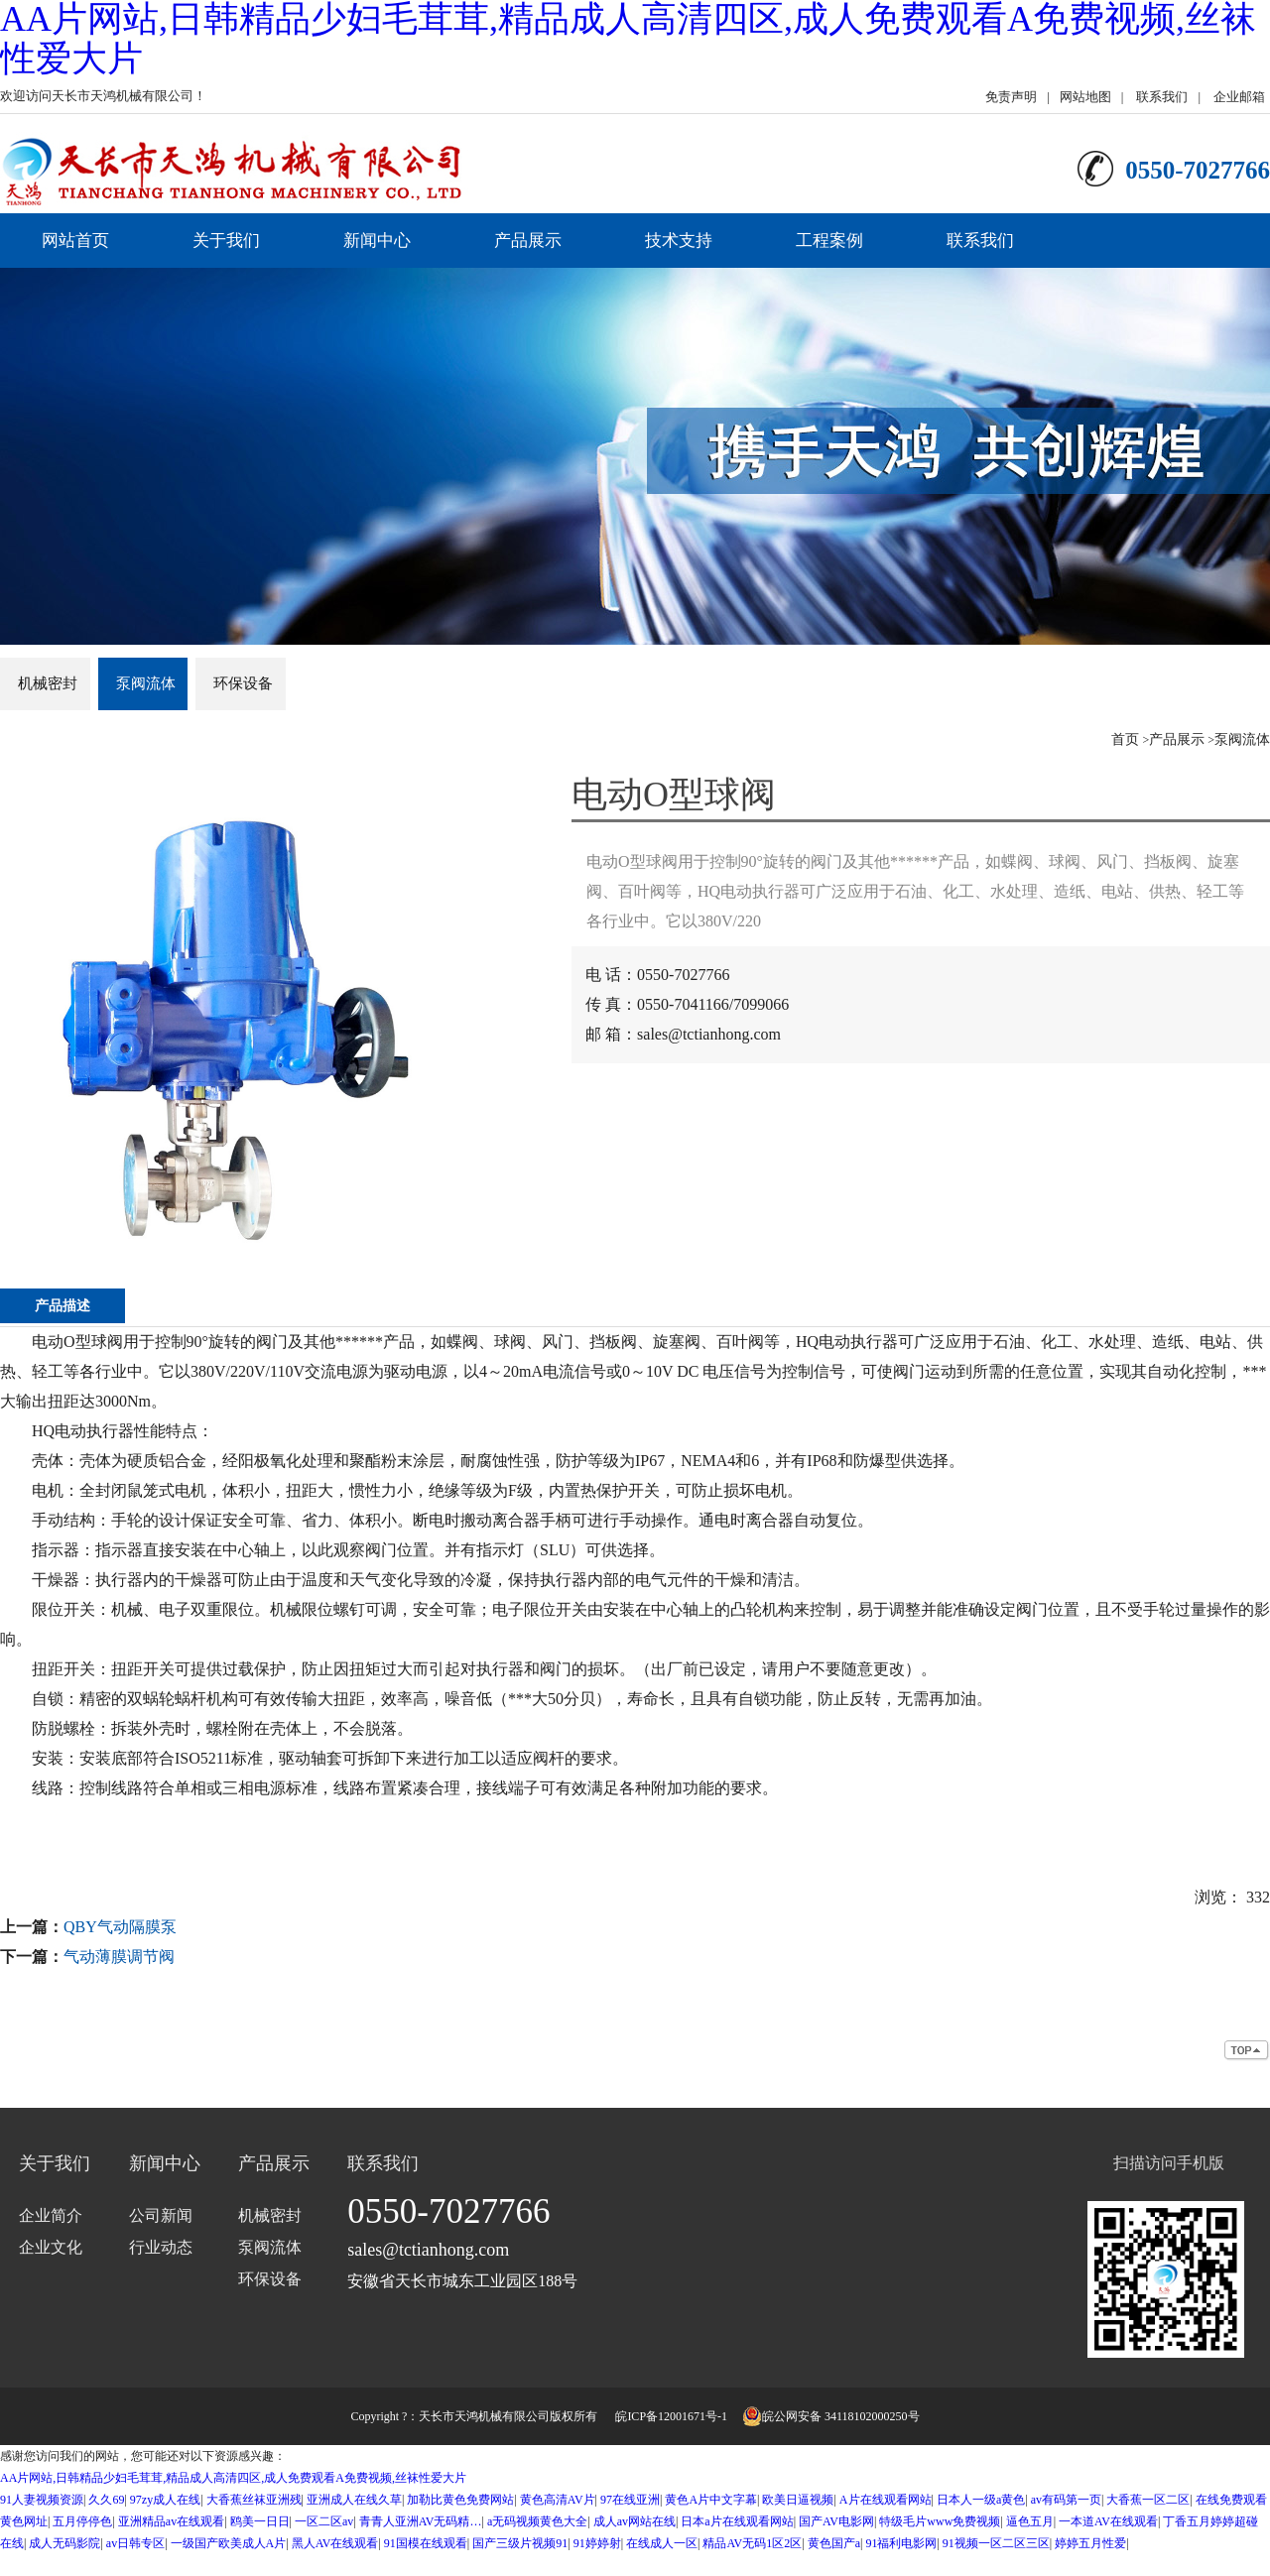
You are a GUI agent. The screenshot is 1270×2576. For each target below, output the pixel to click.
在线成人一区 (662, 2543)
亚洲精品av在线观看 (171, 2521)
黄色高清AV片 (557, 2500)
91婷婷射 (597, 2543)
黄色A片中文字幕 (711, 2500)
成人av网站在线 (634, 2521)
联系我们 (1162, 96)
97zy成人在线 (165, 2500)
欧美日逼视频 (797, 2500)
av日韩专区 (135, 2543)
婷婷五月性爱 (1090, 2543)
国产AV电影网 (836, 2521)
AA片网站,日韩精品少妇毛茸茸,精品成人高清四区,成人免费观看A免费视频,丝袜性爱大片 (233, 2478)
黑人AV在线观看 (335, 2543)
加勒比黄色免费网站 (460, 2500)
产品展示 (528, 240)
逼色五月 (1030, 2521)
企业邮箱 (1239, 96)
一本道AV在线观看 (1108, 2521)
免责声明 (1011, 96)
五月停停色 (82, 2521)
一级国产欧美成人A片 (229, 2543)
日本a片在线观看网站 (737, 2521)
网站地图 (1085, 96)
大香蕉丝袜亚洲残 (254, 2500)
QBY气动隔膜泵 (120, 1926)
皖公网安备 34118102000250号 (831, 2416)
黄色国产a (834, 2543)
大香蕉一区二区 (1148, 2500)
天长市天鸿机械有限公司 (484, 2416)
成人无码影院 (64, 2543)
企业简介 (50, 2215)
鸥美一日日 (260, 2521)
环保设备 (243, 683)
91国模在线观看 (425, 2543)
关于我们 (226, 240)
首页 (1125, 739)
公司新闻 (160, 2215)
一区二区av (324, 2521)
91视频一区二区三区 (996, 2543)
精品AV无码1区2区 (752, 2543)
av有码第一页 (1066, 2500)
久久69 (106, 2500)
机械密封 (47, 683)
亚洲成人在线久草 (354, 2500)
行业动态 (160, 2247)
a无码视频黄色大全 (537, 2521)
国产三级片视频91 (520, 2543)
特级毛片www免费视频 (939, 2521)
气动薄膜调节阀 (119, 1956)
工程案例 (829, 240)
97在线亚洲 (630, 2500)
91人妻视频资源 (41, 2500)
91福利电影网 (901, 2543)
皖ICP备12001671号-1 (671, 2416)
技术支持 (678, 240)
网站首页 (75, 240)
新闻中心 (377, 240)
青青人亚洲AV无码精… (420, 2521)
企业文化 (50, 2247)
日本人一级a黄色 (981, 2500)
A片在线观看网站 (885, 2500)
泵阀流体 (146, 683)
